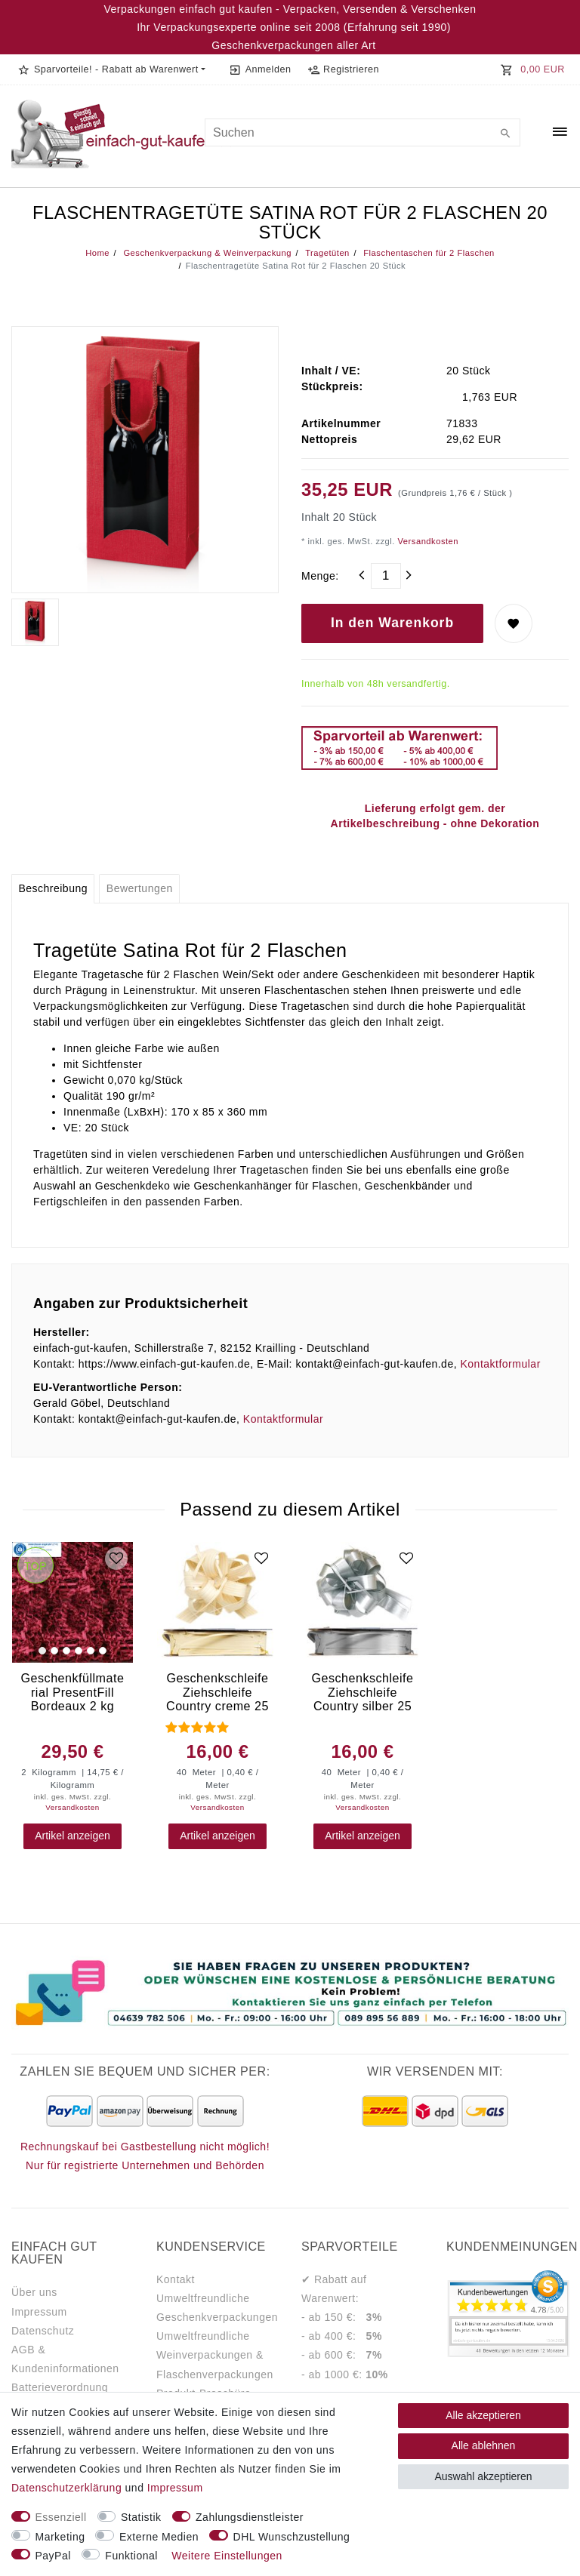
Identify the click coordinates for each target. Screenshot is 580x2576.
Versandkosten (426, 541)
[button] (111, 69)
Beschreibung (53, 888)
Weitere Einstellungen (226, 2556)
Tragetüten (326, 252)
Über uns (34, 2292)
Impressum (39, 2312)
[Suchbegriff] (362, 132)
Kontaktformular (500, 1364)
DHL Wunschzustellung (291, 2537)
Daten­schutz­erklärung (66, 2488)
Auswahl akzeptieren (483, 2476)
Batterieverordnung (59, 2387)
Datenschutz (42, 2331)
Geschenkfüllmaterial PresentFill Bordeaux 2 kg (73, 1692)
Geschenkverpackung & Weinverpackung (206, 252)
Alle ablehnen (484, 2445)
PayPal (53, 2556)
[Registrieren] (343, 69)
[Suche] (505, 134)
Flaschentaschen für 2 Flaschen (428, 252)
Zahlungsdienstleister (250, 2517)
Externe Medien (159, 2537)
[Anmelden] (260, 69)
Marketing (60, 2537)
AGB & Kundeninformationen (65, 2359)
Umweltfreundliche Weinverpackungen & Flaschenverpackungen (214, 2355)
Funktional (131, 2556)
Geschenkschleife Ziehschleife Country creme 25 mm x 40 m (217, 1692)
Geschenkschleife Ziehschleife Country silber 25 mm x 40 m (362, 1692)
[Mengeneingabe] (386, 576)
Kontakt (175, 2279)
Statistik (141, 2517)
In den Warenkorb (392, 622)
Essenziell (61, 2517)
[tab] (52, 889)
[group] (72, 1602)
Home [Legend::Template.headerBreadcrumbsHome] (97, 252)
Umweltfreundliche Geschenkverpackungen (217, 2307)
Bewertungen (139, 888)
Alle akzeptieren (483, 2415)
